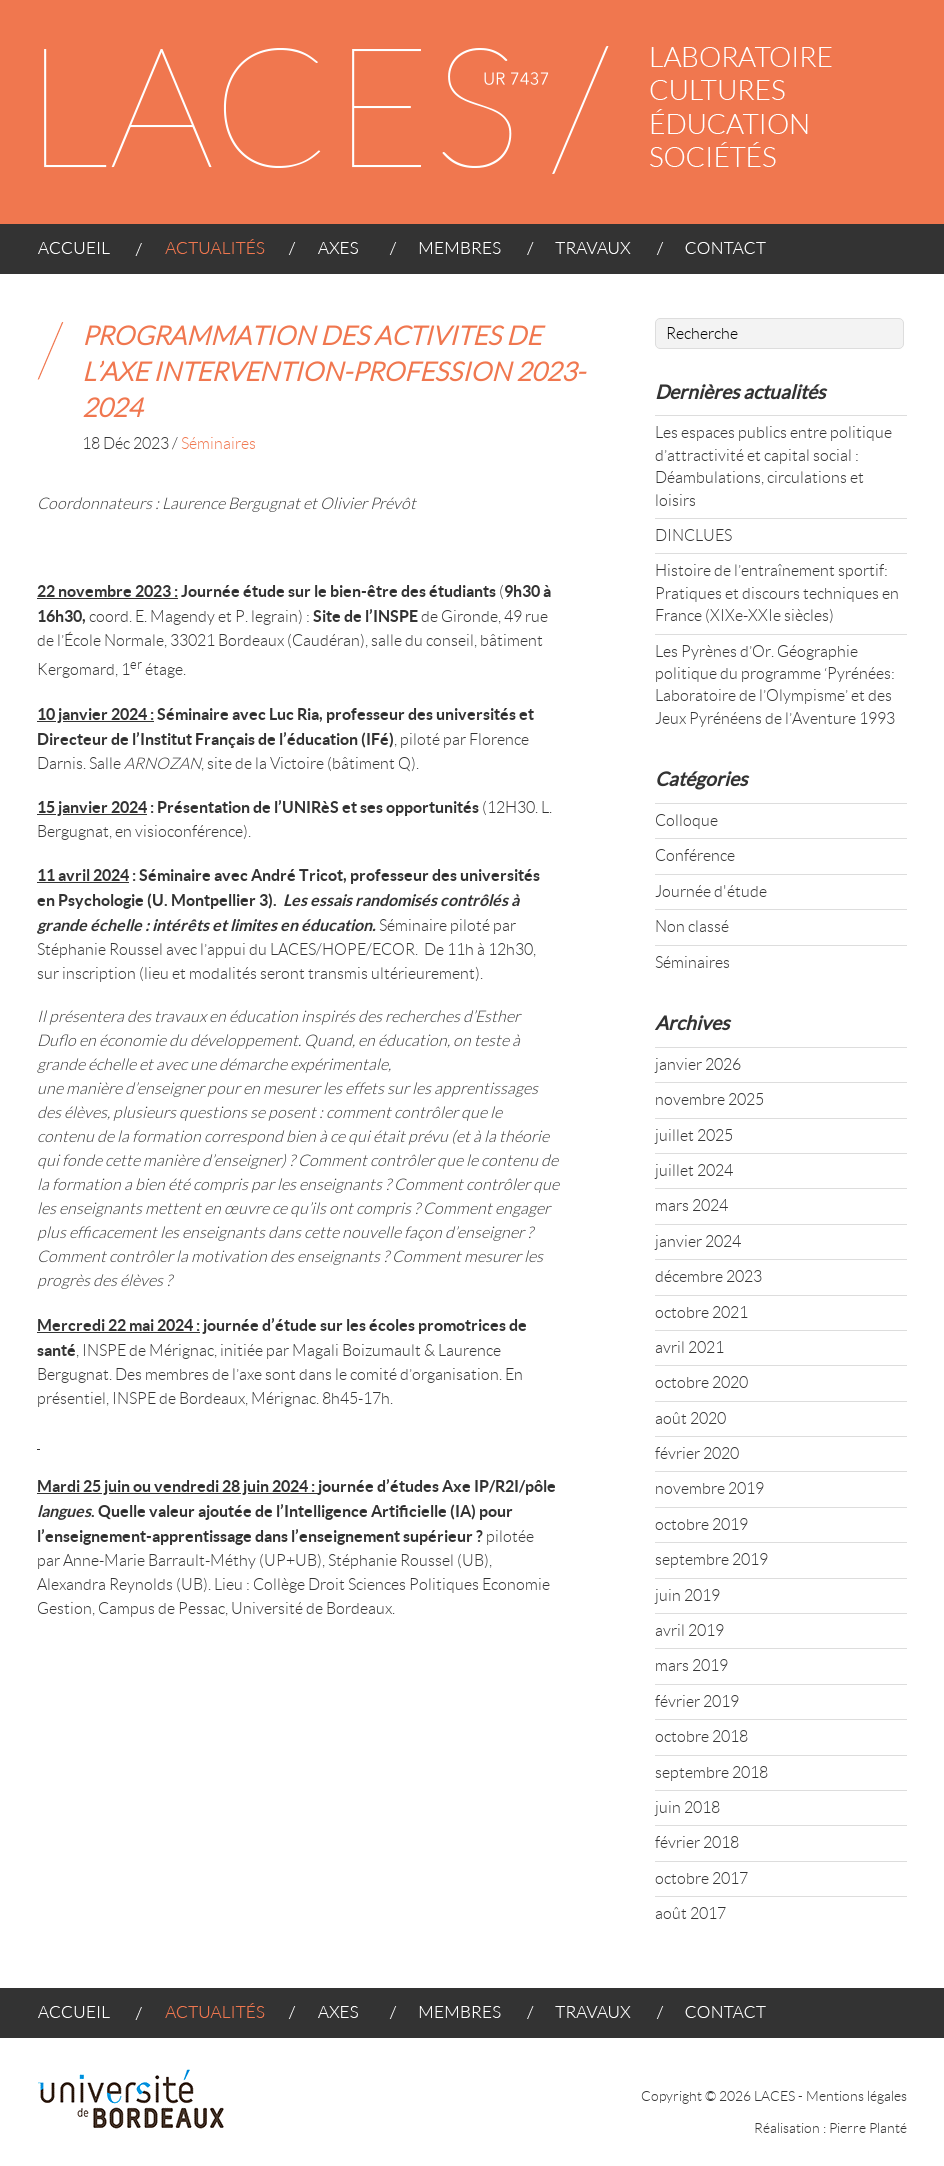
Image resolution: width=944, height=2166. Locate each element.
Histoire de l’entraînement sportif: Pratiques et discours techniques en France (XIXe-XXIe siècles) (777, 593)
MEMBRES (451, 255)
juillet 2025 (694, 1135)
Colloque (686, 820)
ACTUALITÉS (208, 255)
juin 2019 (687, 1595)
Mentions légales (856, 2096)
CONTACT (717, 255)
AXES (334, 255)
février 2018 (697, 1842)
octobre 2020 (701, 1382)
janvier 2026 (698, 1064)
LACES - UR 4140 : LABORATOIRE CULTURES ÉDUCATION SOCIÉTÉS (450, 111)
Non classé (692, 926)
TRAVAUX (585, 255)
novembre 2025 (709, 1099)
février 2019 (697, 1701)
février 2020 (697, 1453)
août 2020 (690, 1418)
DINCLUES (693, 535)
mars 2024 (691, 1205)
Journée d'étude (711, 891)
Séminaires (218, 443)
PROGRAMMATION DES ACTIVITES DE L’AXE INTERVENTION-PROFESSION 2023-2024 (333, 372)
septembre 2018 (711, 1772)
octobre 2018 (701, 1736)
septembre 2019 (711, 1559)
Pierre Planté (868, 2128)
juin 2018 (687, 1807)
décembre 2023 (708, 1276)
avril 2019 (689, 1630)
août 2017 (690, 1913)
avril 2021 (689, 1347)
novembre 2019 (709, 1488)
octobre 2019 (701, 1524)
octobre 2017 (701, 1878)
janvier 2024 (698, 1241)
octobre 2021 (701, 1312)
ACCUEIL (83, 255)
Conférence (695, 855)
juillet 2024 (694, 1170)
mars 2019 (691, 1665)
